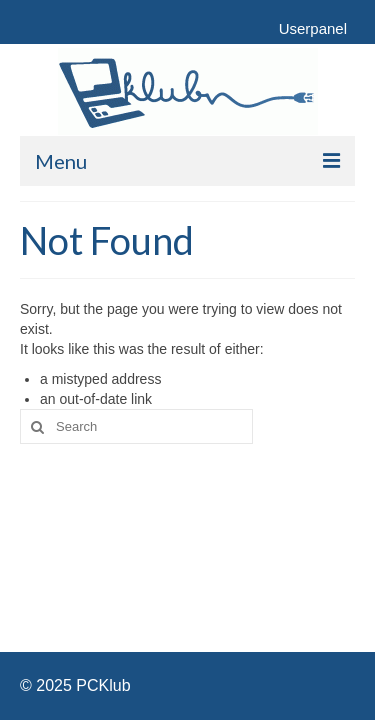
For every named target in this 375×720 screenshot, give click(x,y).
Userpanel (313, 28)
